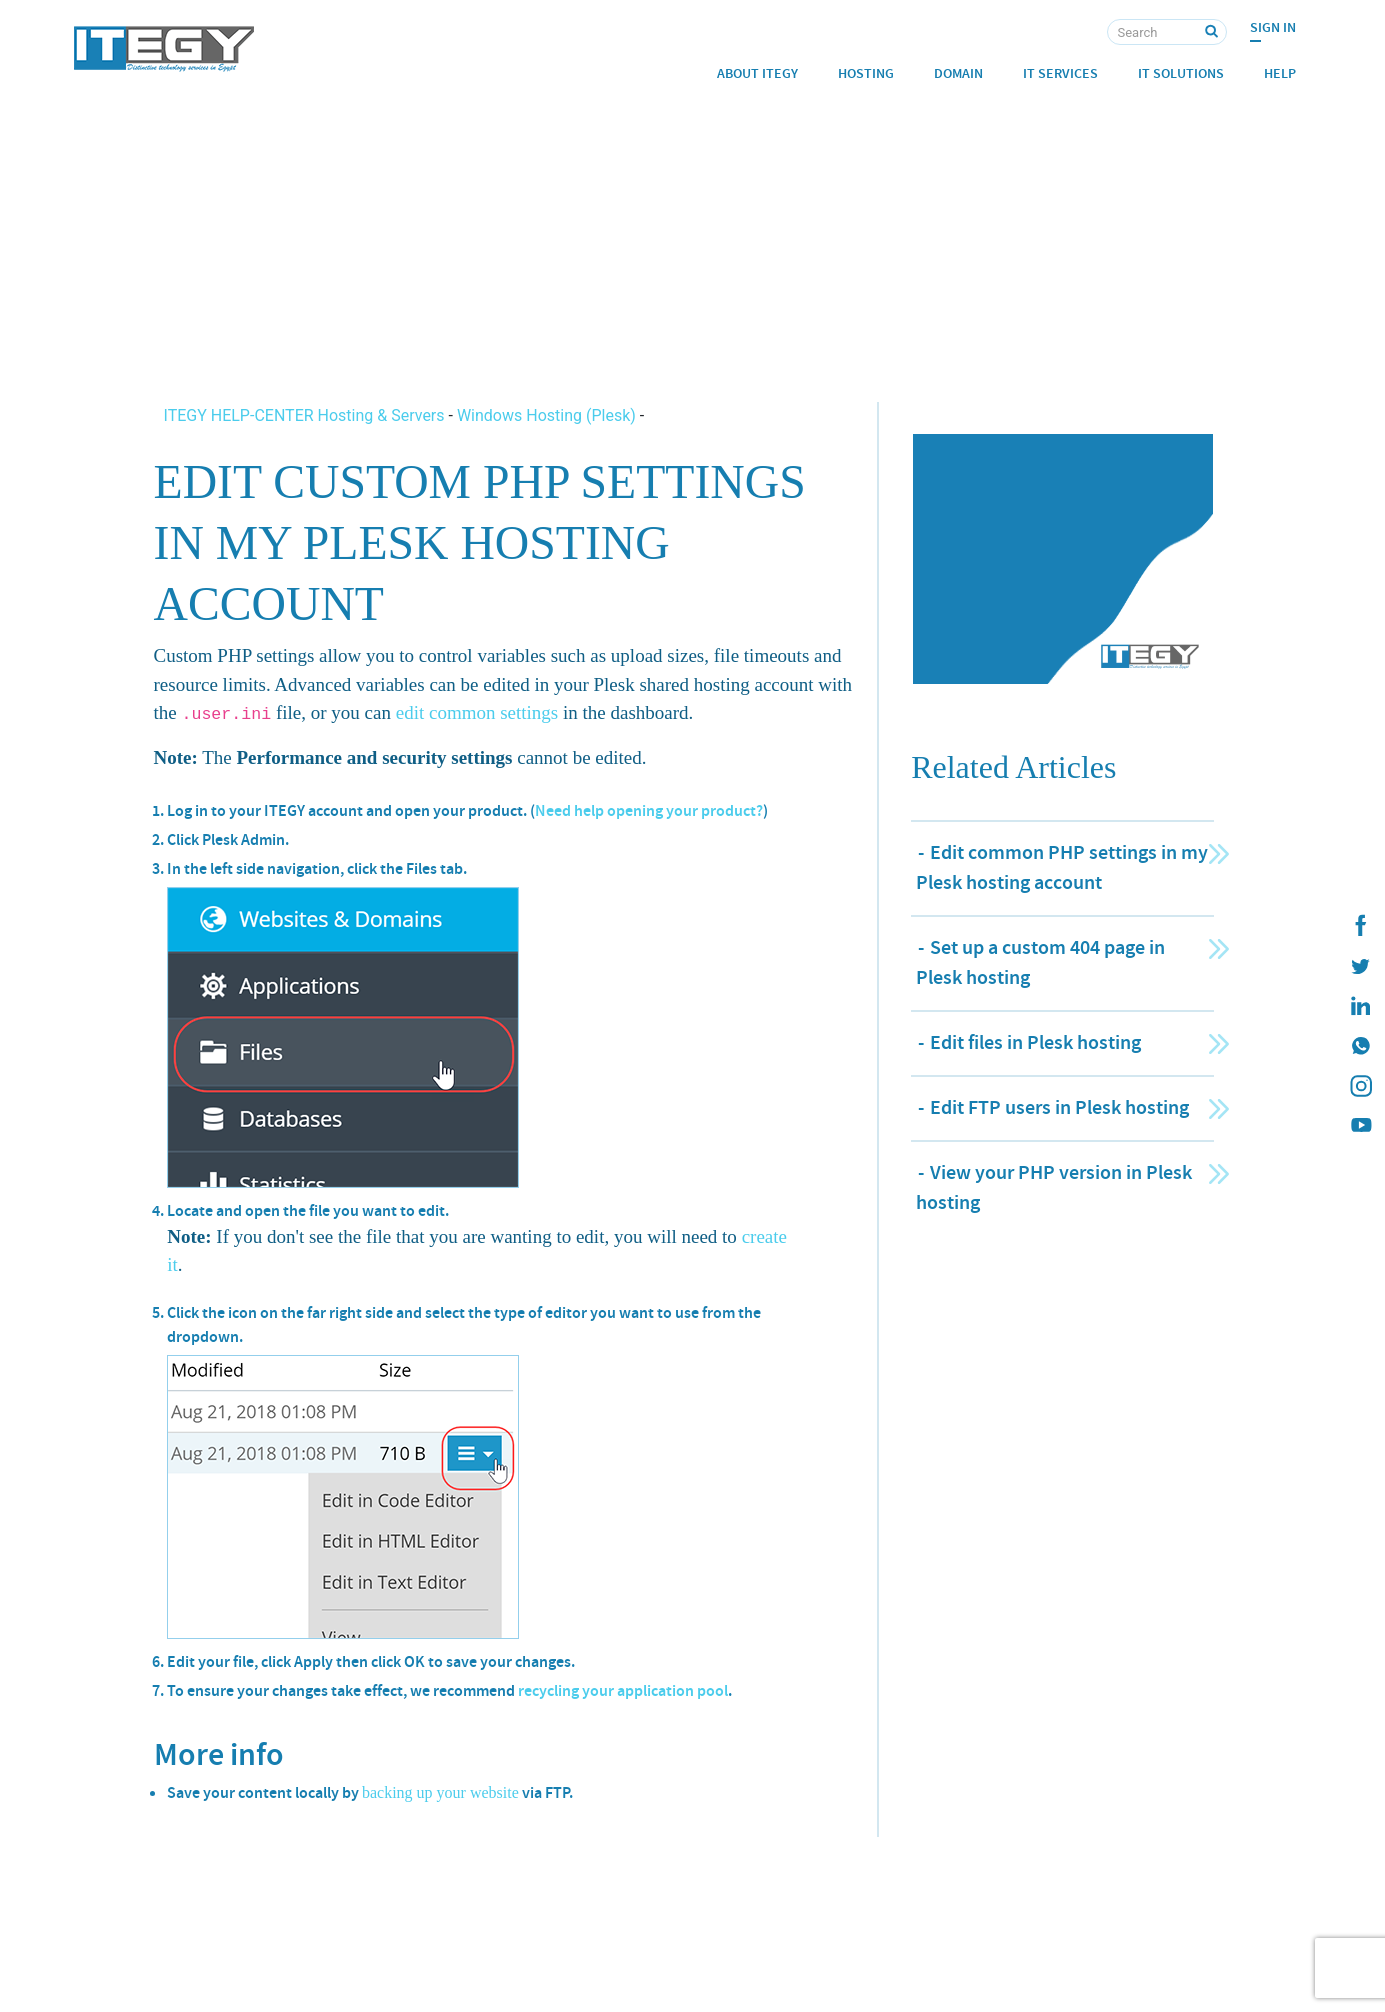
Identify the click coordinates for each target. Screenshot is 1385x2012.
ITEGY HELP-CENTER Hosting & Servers (306, 415)
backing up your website (440, 1792)
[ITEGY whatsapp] (1360, 1046)
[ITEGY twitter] (1360, 966)
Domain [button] (958, 73)
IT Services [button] (1060, 73)
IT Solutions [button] (1181, 73)
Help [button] (1280, 73)
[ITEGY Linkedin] (1360, 1006)
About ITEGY (757, 73)
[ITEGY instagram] (1360, 1086)
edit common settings (477, 712)
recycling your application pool (623, 1690)
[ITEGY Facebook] (1360, 926)
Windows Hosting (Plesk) (546, 415)
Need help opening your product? (649, 810)
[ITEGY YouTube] (1360, 1126)
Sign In (1273, 27)
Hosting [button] (866, 73)
